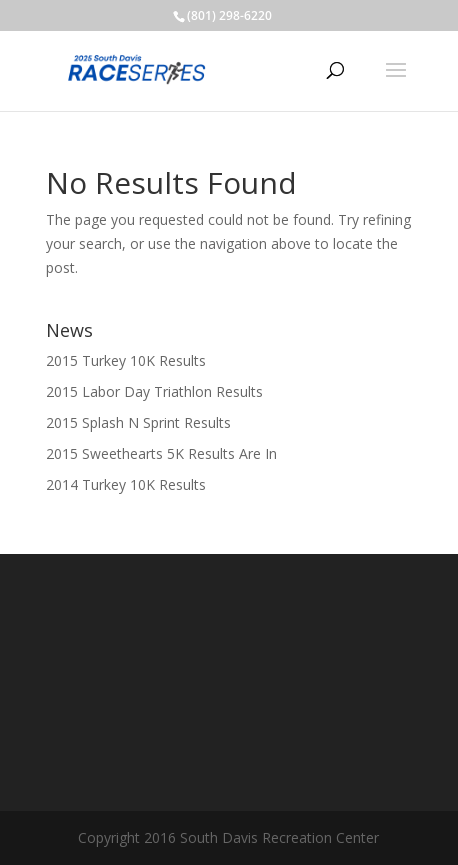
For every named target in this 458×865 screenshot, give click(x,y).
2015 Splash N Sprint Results (138, 422)
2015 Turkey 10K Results (126, 360)
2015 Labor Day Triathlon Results (154, 391)
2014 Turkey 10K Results (126, 484)
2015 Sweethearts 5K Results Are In (161, 453)
